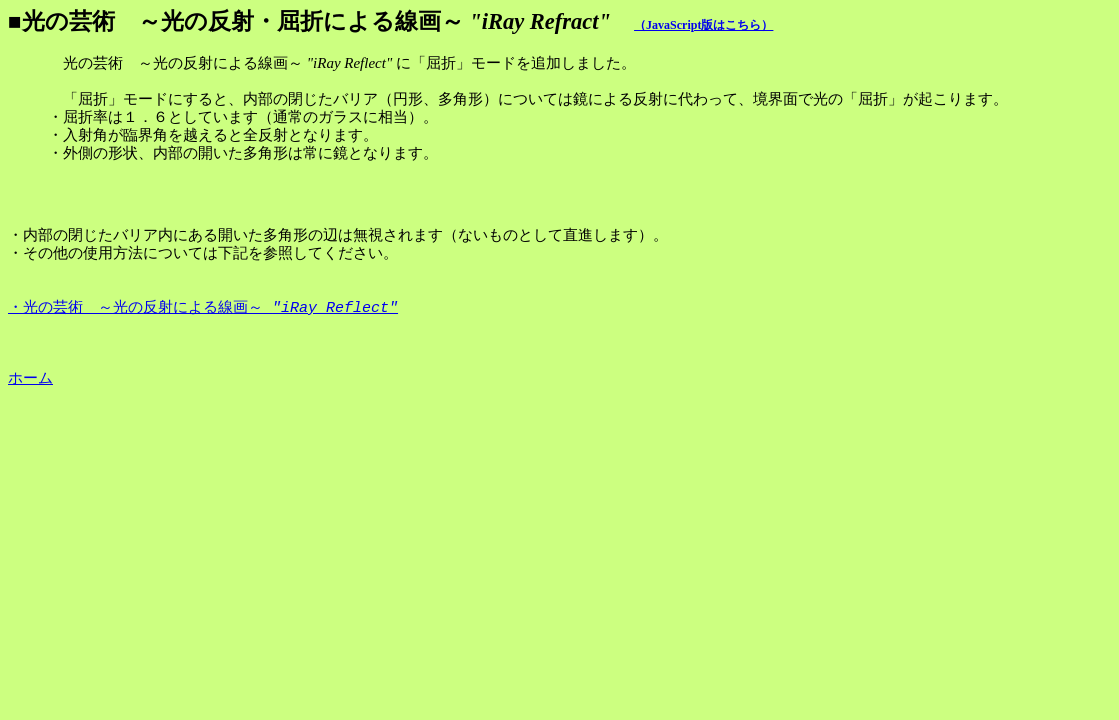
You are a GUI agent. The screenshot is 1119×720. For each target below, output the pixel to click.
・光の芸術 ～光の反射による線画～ (203, 309)
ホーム (30, 378)
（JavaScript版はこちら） (703, 25)
